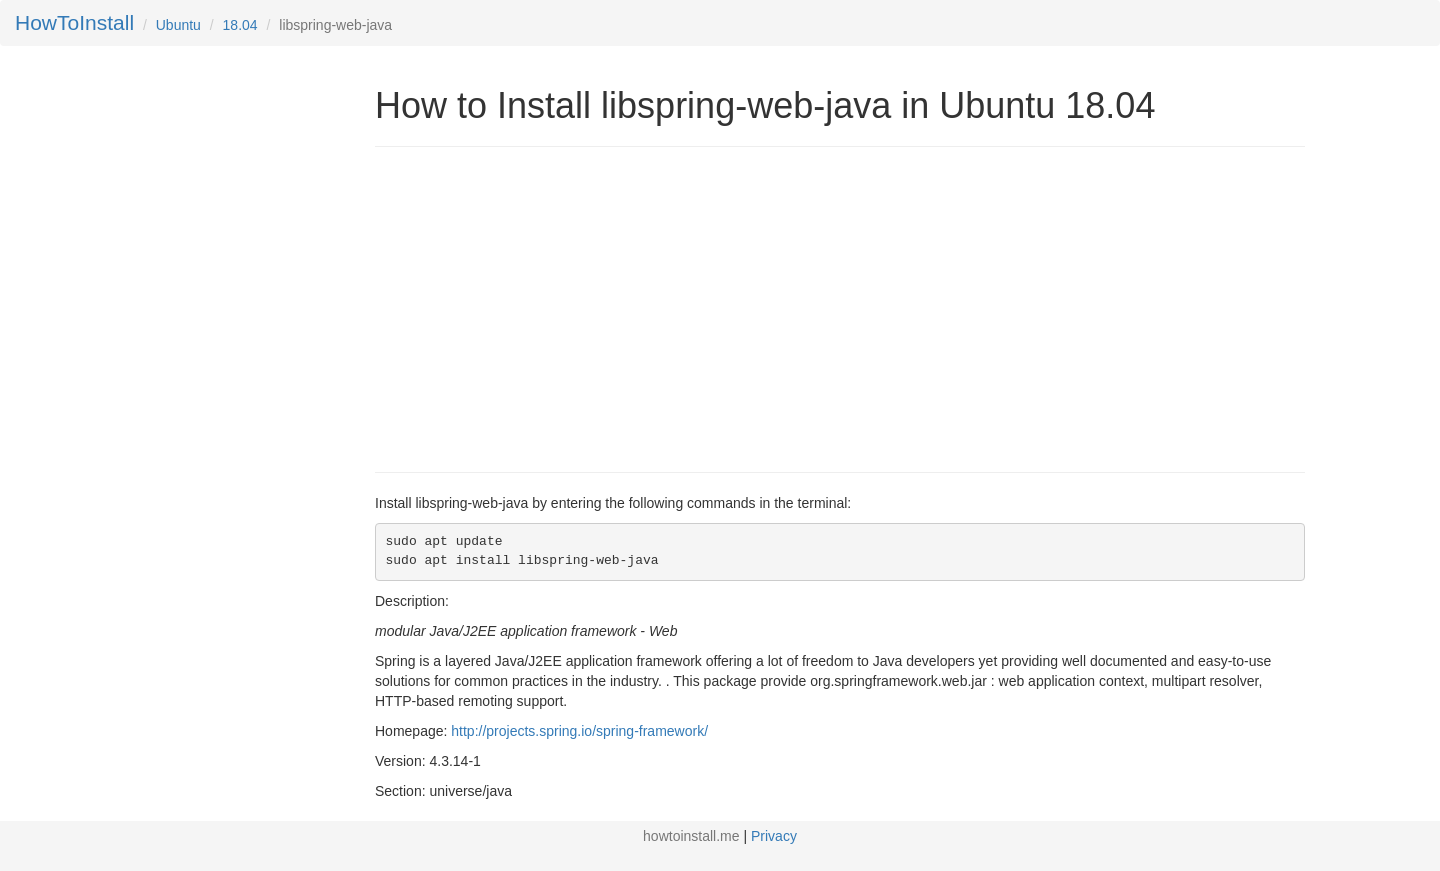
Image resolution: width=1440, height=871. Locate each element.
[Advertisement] (543, 307)
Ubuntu (178, 25)
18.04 (240, 25)
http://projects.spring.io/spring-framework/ (579, 731)
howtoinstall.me (691, 836)
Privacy (774, 836)
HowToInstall (74, 22)
